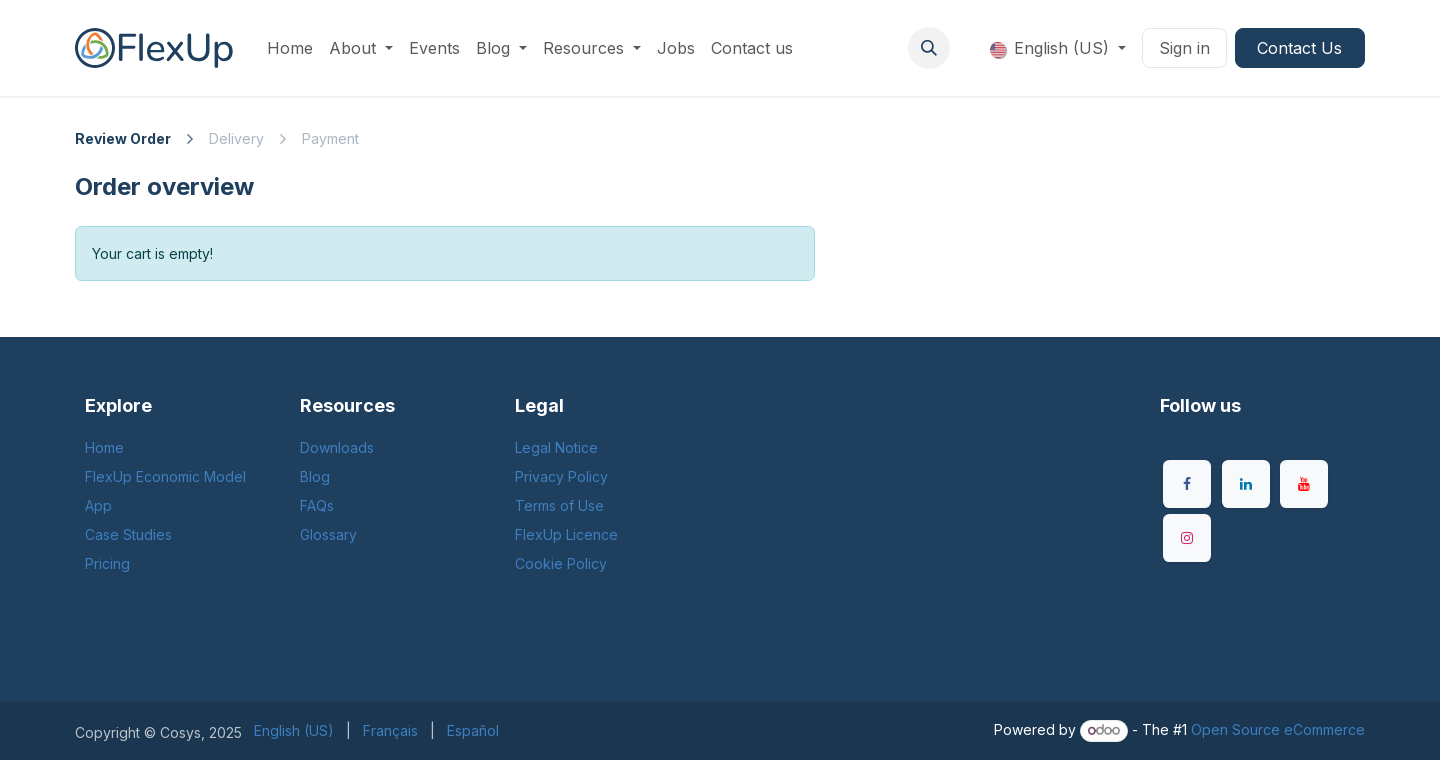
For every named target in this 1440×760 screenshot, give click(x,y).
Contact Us (1299, 48)
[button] (929, 48)
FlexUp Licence (566, 534)
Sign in (1184, 48)
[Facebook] (1187, 484)
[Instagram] (1187, 538)
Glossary (328, 534)
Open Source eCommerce (1278, 729)
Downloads (337, 447)
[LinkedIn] (1246, 484)
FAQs (317, 505)
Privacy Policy (561, 476)
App (98, 505)
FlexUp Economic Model (165, 476)
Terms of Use (559, 505)
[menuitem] (290, 48)
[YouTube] (1304, 484)
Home (104, 447)
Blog (315, 476)
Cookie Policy (561, 563)
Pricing (107, 563)
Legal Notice (556, 447)
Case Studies (128, 534)
